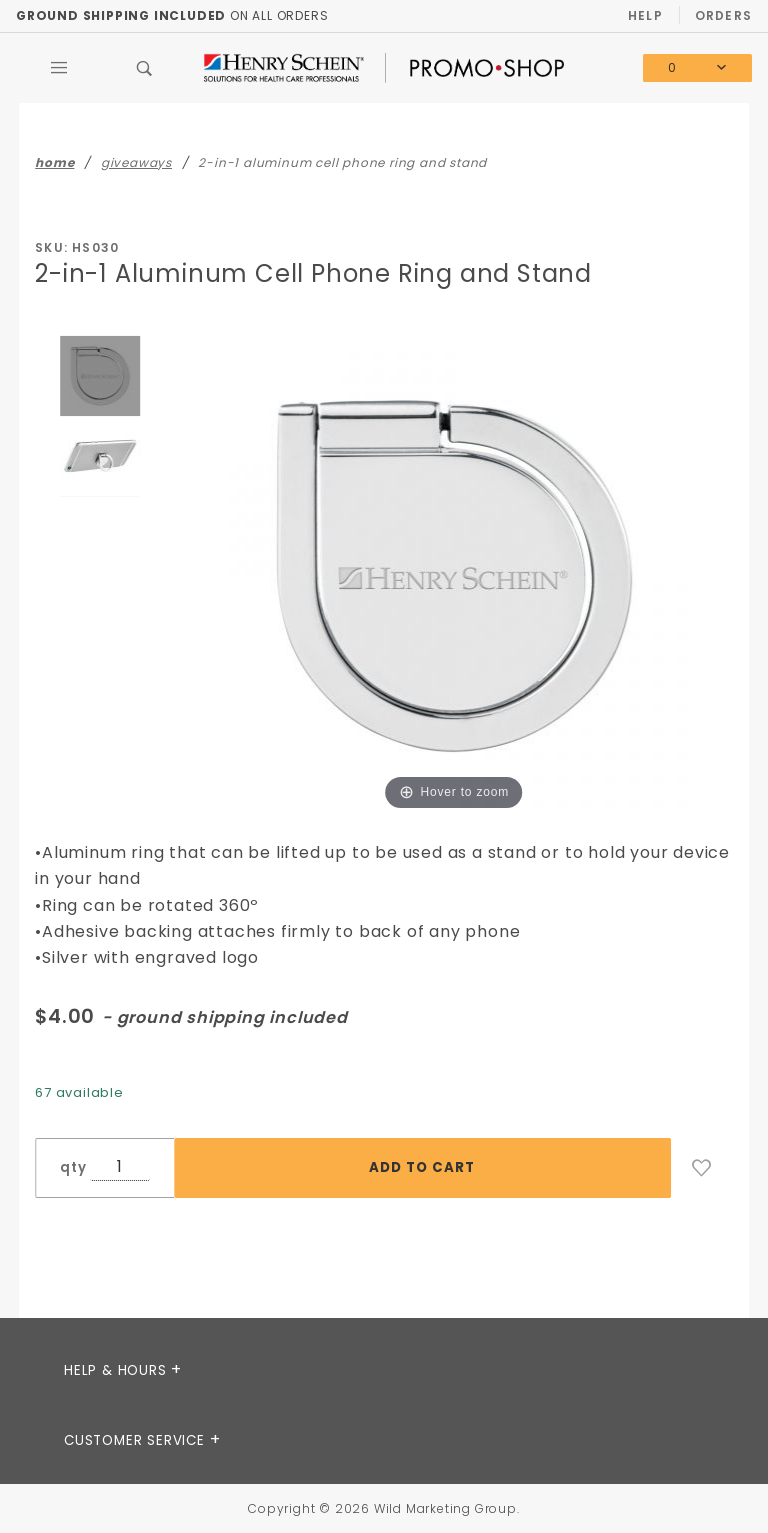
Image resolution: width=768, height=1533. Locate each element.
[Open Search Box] (145, 68)
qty (73, 1167)
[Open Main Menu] (59, 68)
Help (645, 15)
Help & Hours (117, 1370)
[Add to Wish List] (702, 1168)
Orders (723, 15)
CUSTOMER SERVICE (137, 1440)
